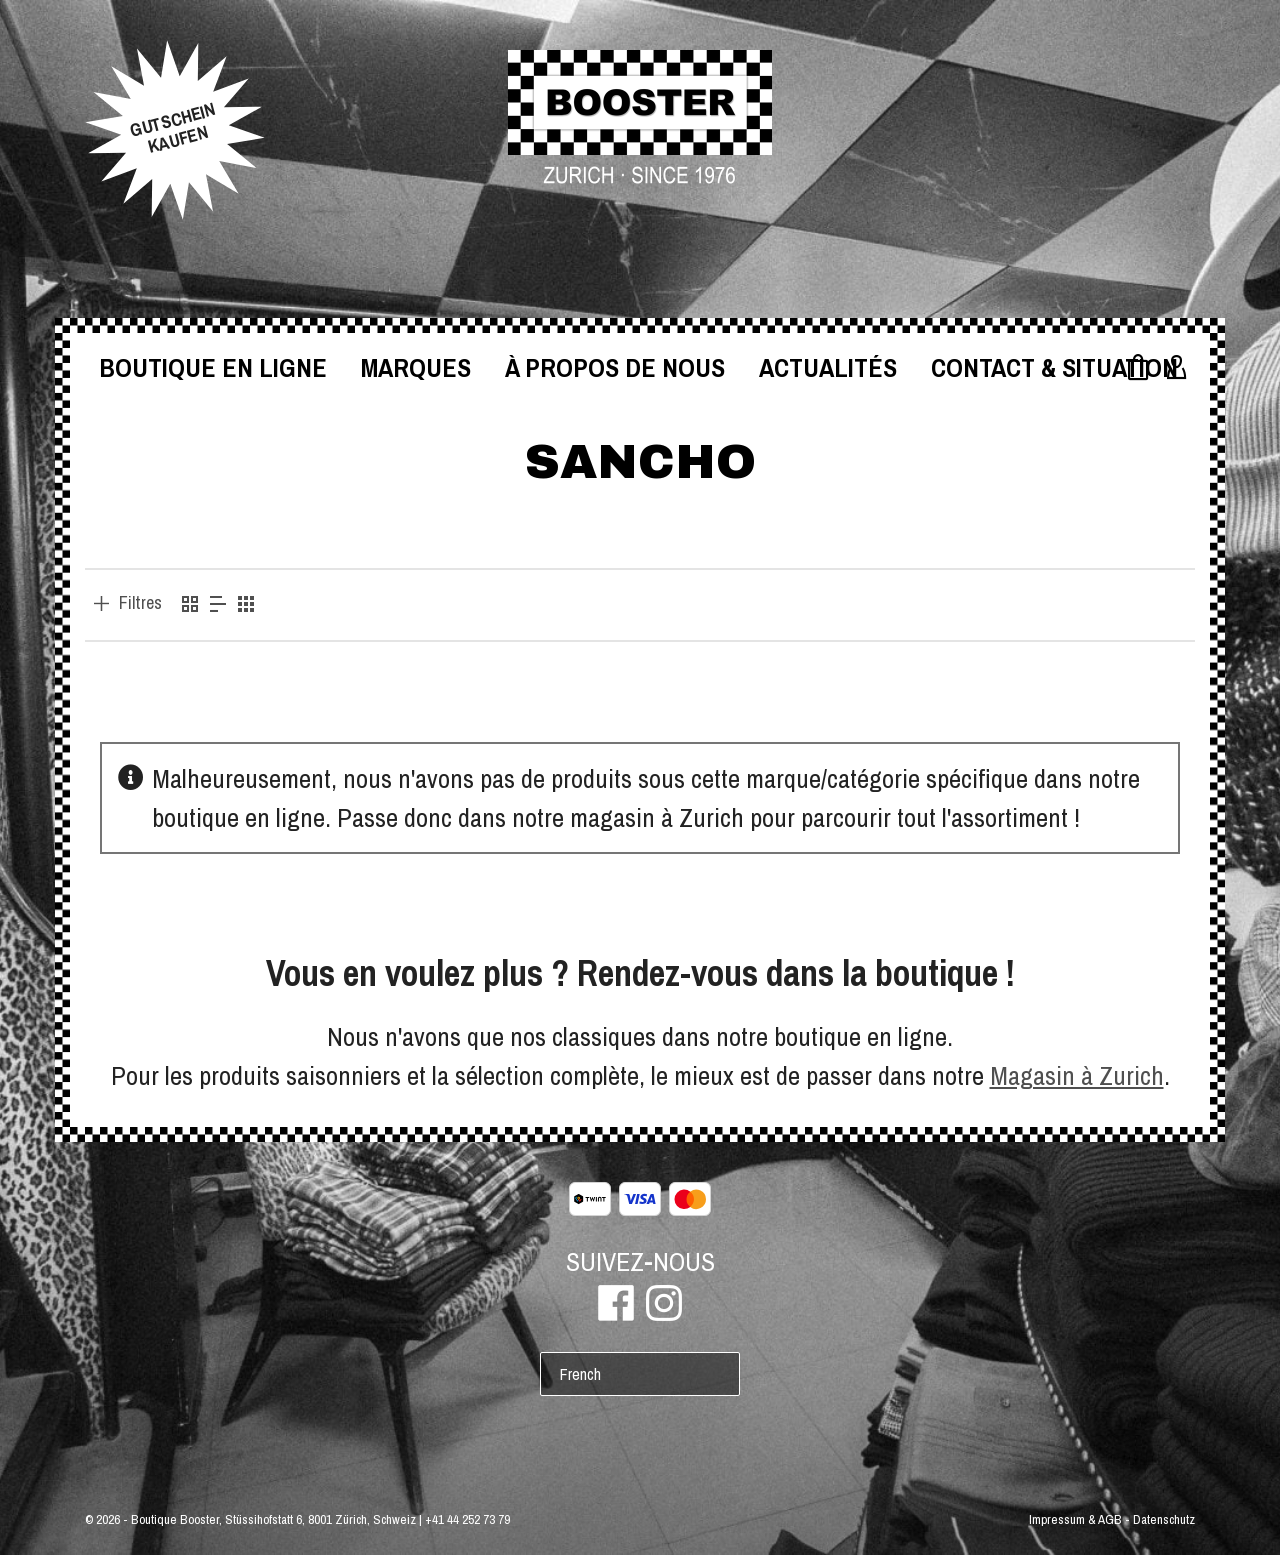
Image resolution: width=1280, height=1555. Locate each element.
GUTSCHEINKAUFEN (172, 128)
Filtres (140, 603)
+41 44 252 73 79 (467, 1519)
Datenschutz (1164, 1519)
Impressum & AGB (1075, 1519)
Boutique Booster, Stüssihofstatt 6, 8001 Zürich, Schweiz (273, 1519)
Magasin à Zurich (1077, 1075)
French (580, 1374)
